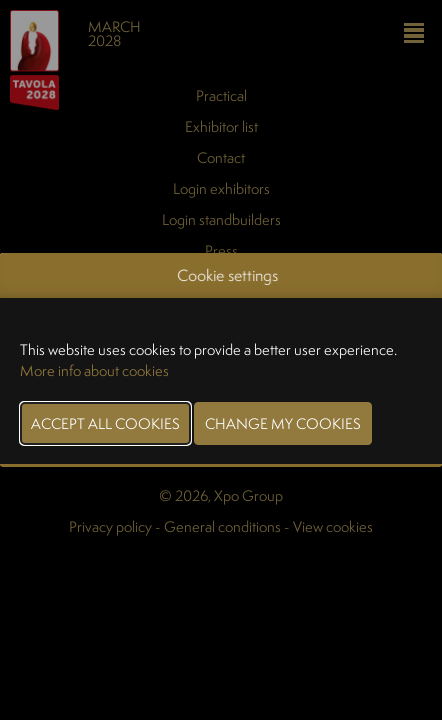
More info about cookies (94, 370)
